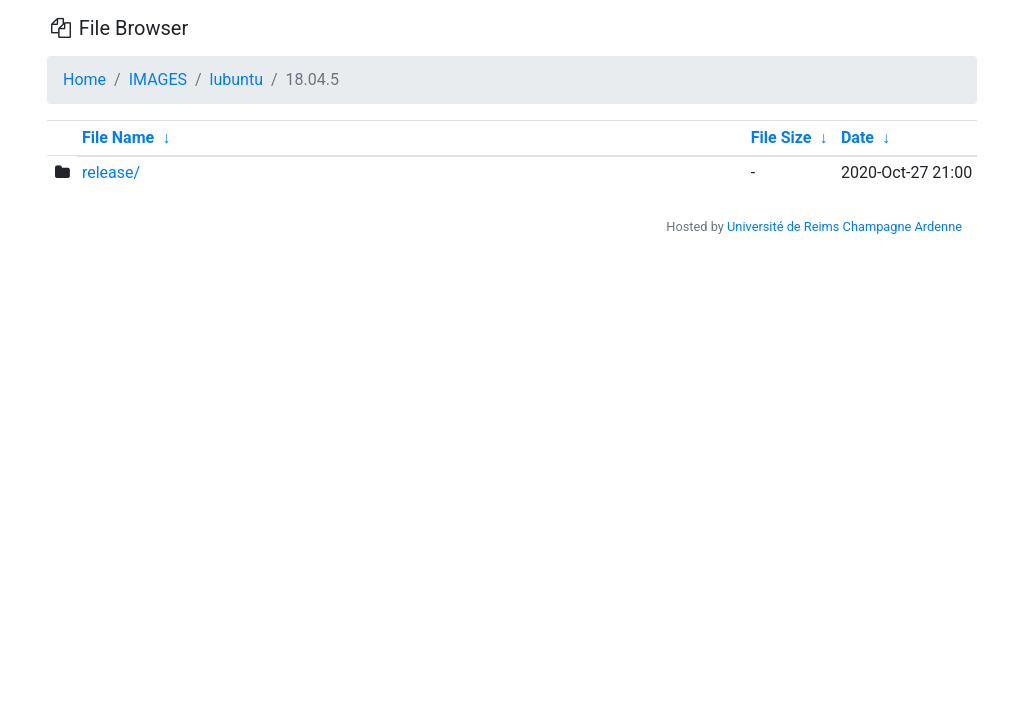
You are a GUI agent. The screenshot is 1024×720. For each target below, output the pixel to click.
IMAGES (158, 79)
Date (857, 137)
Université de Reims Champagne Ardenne (844, 226)
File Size (781, 137)
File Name (118, 137)
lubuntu (236, 79)
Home (84, 79)
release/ (111, 172)
